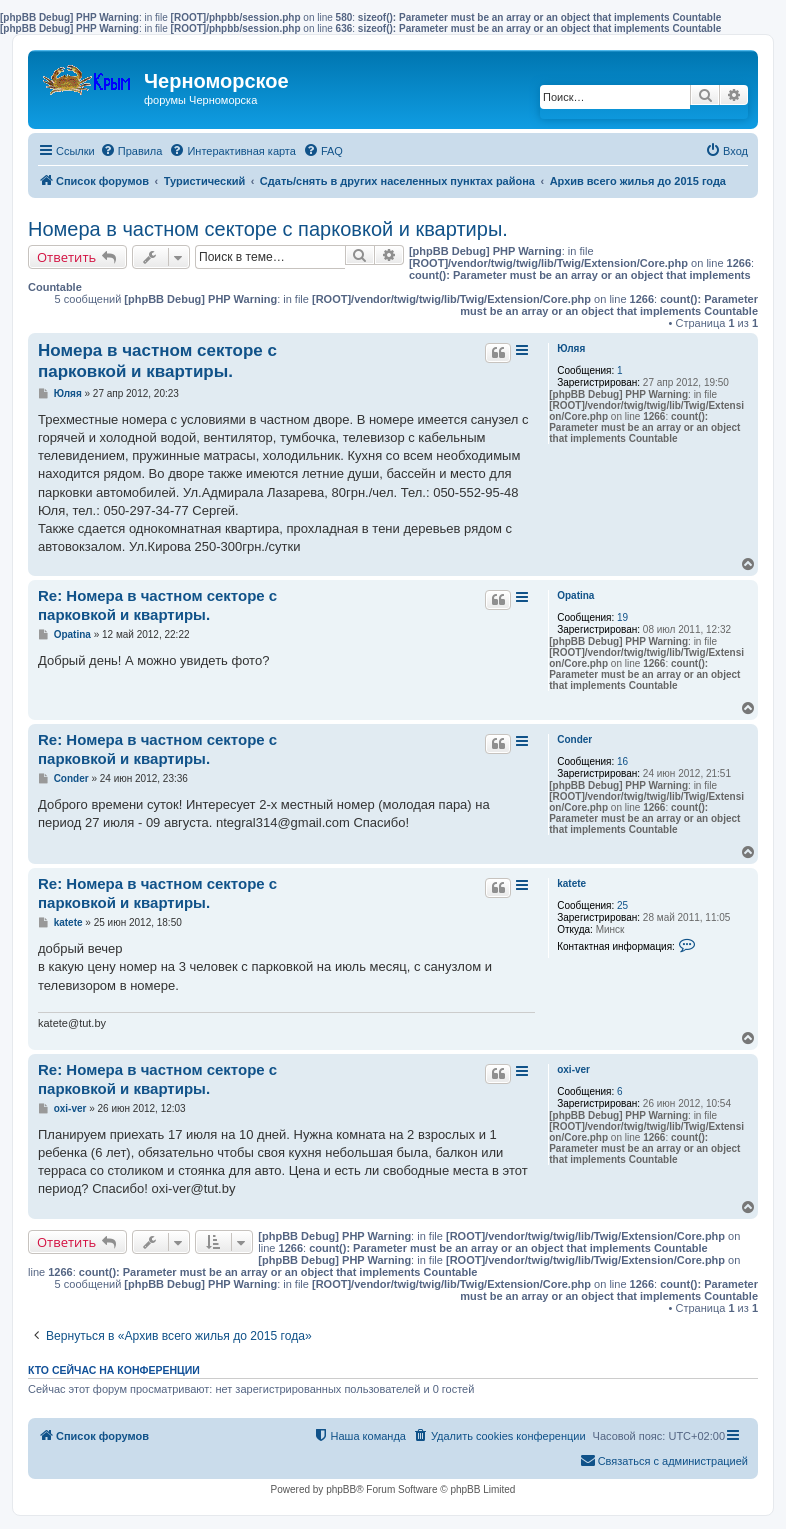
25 (622, 905)
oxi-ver (573, 1069)
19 (622, 617)
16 (622, 761)
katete (571, 883)
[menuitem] (131, 151)
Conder (574, 739)
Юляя (571, 348)
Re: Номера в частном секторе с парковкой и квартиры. (157, 605)
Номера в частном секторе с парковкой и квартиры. (268, 229)
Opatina (575, 595)
